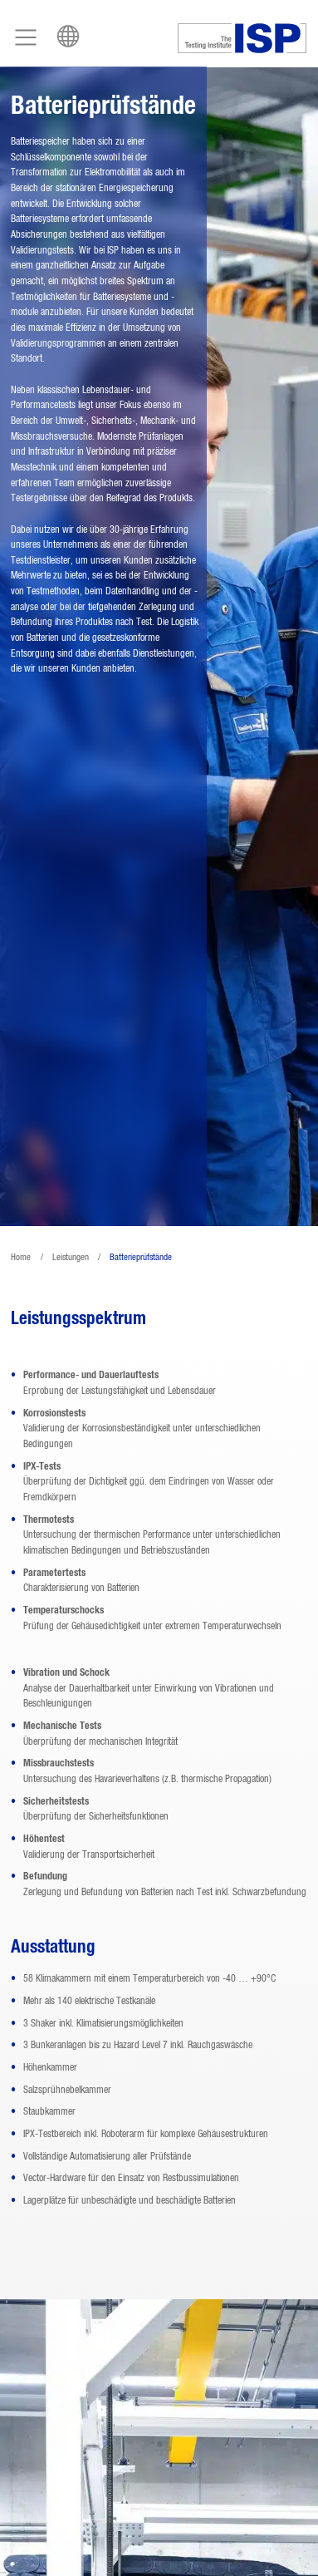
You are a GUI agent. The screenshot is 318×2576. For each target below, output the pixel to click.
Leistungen (70, 1257)
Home (21, 1257)
